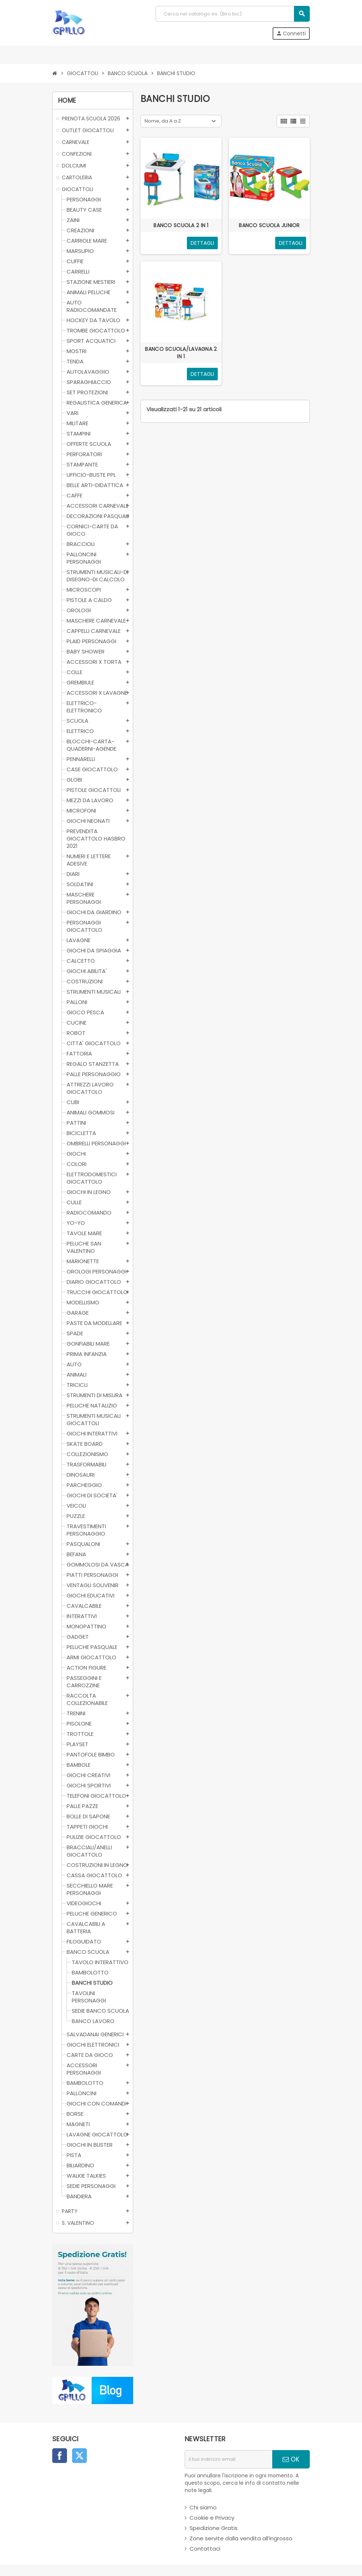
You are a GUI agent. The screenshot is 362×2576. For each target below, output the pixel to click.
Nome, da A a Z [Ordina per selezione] (163, 120)
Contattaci (204, 2548)
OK (291, 2459)
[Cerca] (232, 14)
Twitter (79, 2455)
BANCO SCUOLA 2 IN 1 (180, 225)
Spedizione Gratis (213, 2528)
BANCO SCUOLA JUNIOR (269, 225)
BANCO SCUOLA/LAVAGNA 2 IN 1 (181, 352)
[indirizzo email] (228, 2459)
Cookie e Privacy (211, 2518)
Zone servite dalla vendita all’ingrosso (240, 2538)
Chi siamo (203, 2507)
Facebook (59, 2455)
